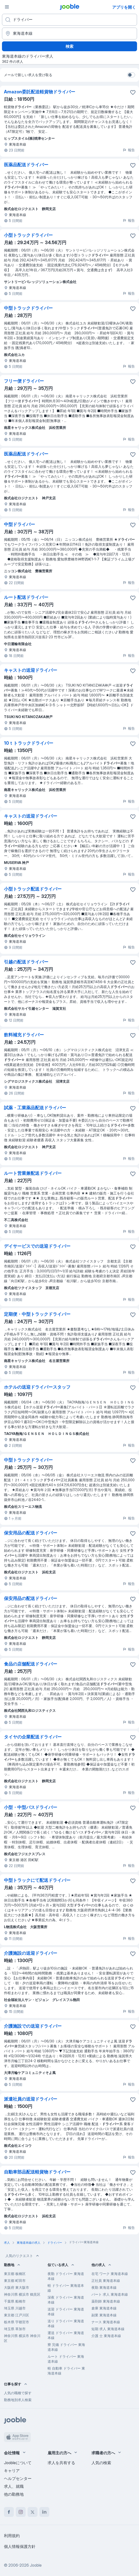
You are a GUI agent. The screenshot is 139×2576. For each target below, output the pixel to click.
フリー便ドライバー (24, 381)
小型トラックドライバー (28, 235)
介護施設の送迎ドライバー (30, 1953)
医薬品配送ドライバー (26, 164)
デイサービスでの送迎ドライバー (37, 1246)
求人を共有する (61, 2462)
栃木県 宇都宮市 (16, 2322)
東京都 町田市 (15, 2280)
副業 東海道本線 (104, 2315)
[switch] (131, 74)
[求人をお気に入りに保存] (133, 92)
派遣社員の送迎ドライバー (30, 2099)
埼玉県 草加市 (15, 2329)
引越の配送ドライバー (26, 961)
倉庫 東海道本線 (104, 2308)
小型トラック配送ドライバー (33, 889)
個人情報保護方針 (19, 2546)
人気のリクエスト (22, 2255)
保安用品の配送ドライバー (30, 1532)
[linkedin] (44, 2512)
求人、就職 (14, 2486)
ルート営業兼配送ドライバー (33, 1173)
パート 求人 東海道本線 (109, 2294)
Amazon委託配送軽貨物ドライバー (39, 91)
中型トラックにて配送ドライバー (37, 1880)
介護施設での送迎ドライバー (33, 2026)
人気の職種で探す (18, 2393)
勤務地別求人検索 (18, 2400)
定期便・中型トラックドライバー (37, 1314)
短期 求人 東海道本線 (107, 2329)
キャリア (12, 2470)
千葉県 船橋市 (15, 2301)
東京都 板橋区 (15, 2274)
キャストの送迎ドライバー (30, 670)
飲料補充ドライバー (24, 1034)
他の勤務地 (14, 2494)
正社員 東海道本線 (105, 2280)
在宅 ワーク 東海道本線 (109, 2274)
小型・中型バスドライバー (30, 1807)
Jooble (36, 2565)
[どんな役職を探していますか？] (69, 20)
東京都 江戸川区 (16, 2315)
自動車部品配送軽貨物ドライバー (37, 2171)
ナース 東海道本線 (105, 2322)
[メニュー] (7, 7)
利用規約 (12, 2535)
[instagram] (21, 2512)
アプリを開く (124, 7)
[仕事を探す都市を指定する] (69, 33)
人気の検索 (101, 2462)
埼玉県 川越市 (15, 2308)
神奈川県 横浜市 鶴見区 (22, 2294)
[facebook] (9, 2512)
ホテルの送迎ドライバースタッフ (37, 1387)
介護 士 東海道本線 (106, 2336)
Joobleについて (18, 2462)
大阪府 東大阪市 (16, 2287)
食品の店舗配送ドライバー (30, 1664)
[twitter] (32, 2512)
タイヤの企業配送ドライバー (33, 1736)
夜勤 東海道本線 (104, 2287)
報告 (128, 150)
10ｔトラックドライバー (28, 743)
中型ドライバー (19, 524)
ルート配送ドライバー (26, 597)
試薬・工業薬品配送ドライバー (35, 1107)
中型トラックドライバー (28, 308)
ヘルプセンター (18, 2478)
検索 (69, 46)
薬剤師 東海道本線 (105, 2301)
